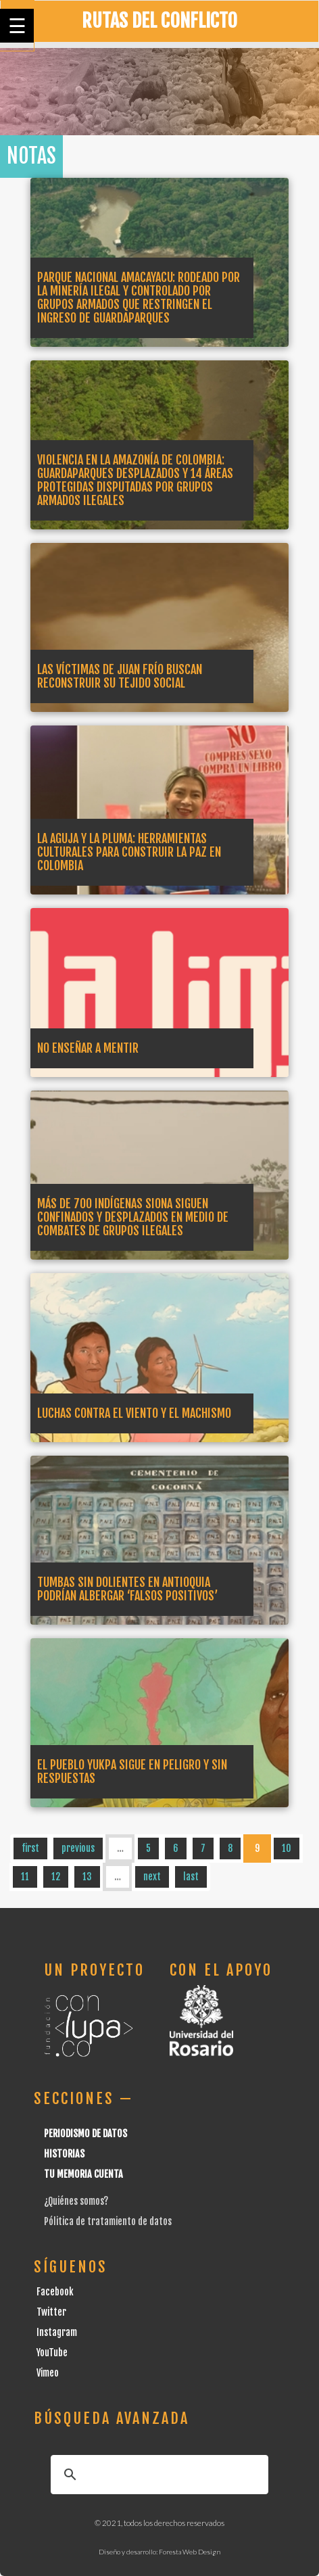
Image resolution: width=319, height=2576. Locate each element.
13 (87, 1876)
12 (55, 1876)
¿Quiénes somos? (76, 2201)
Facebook (55, 2291)
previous (78, 1848)
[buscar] (157, 2474)
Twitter (51, 2312)
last (191, 1876)
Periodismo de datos (85, 2133)
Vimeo (47, 2373)
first (30, 1848)
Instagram (56, 2332)
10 (286, 1848)
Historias (64, 2154)
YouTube (52, 2352)
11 (25, 1876)
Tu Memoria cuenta (83, 2174)
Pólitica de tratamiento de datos (108, 2221)
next (152, 1876)
